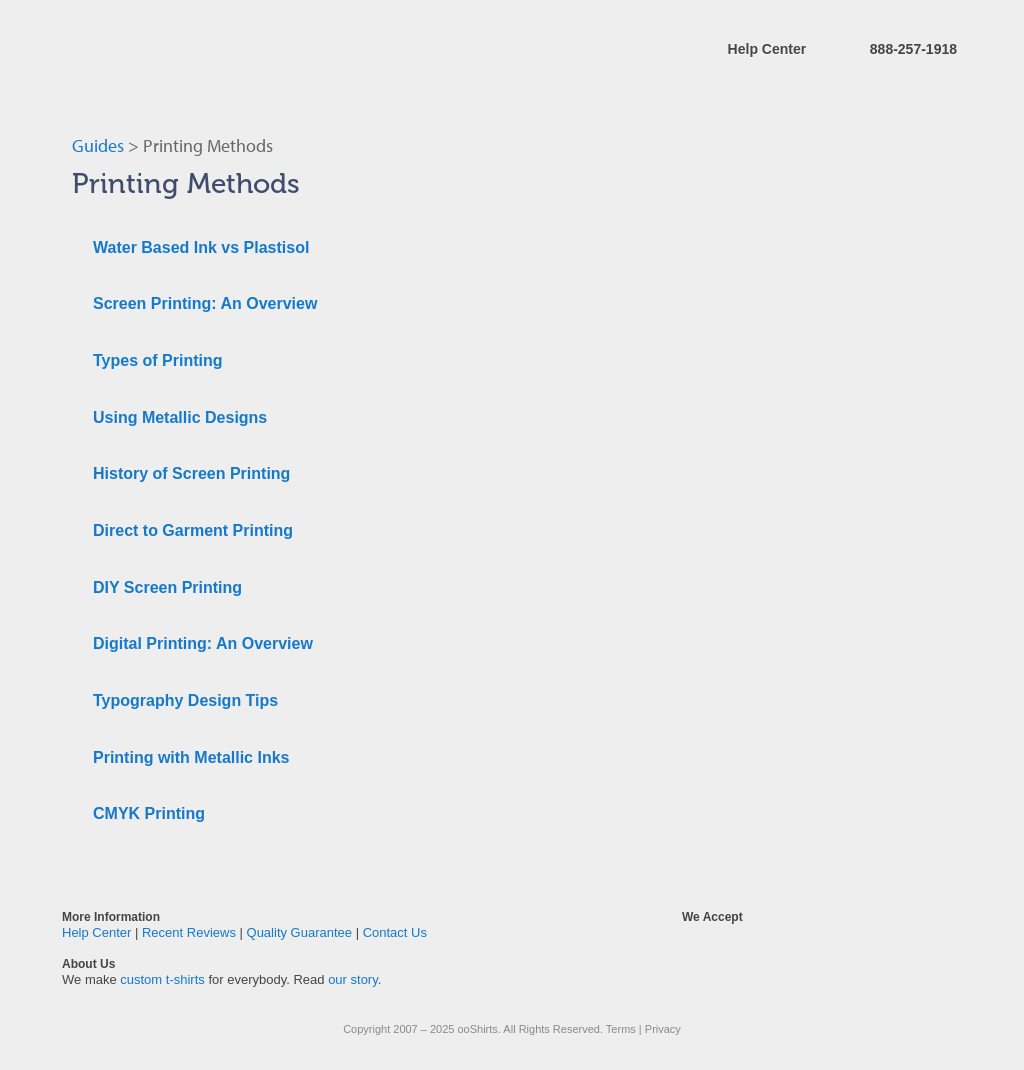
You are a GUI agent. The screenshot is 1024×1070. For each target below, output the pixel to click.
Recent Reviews (189, 932)
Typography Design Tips (185, 700)
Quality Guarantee (300, 932)
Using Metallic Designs (180, 417)
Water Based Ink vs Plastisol (201, 247)
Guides (98, 145)
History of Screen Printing (191, 473)
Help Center (767, 49)
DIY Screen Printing (167, 587)
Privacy (663, 1029)
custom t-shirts (162, 979)
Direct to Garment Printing (193, 530)
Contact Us (395, 932)
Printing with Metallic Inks (191, 757)
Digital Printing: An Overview (203, 643)
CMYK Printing (149, 813)
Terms (621, 1029)
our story (353, 979)
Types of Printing (157, 360)
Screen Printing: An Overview (205, 303)
